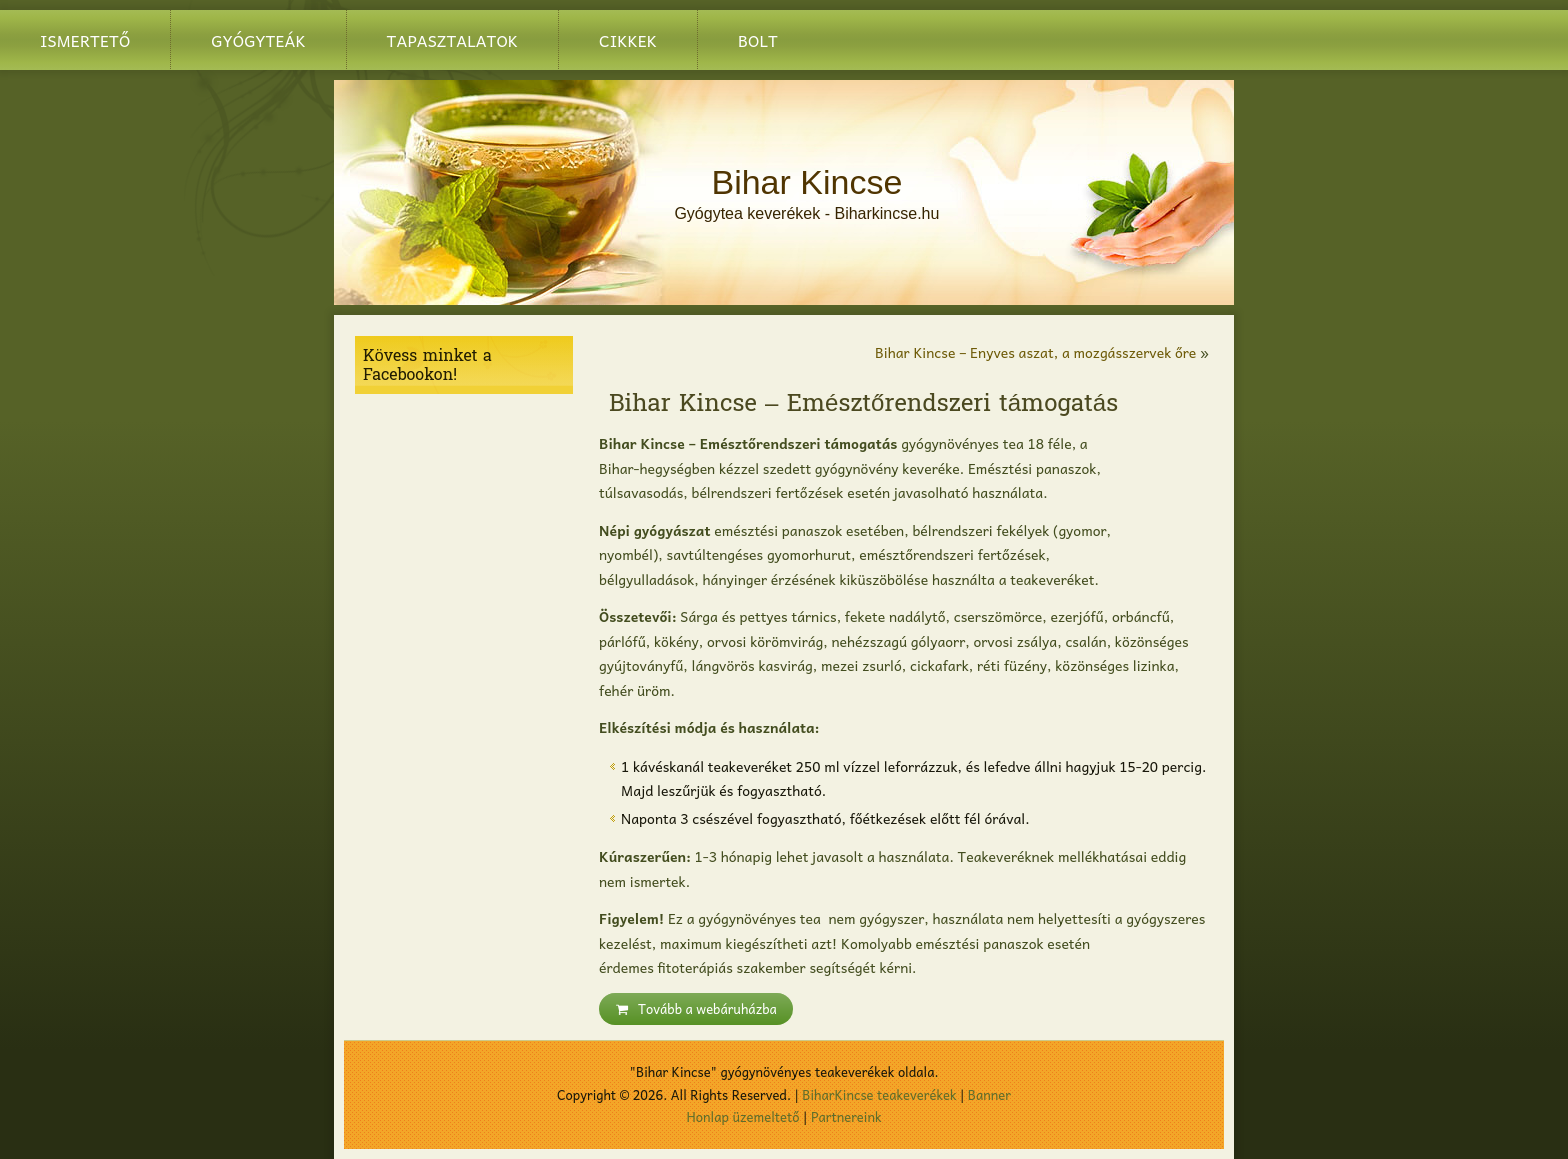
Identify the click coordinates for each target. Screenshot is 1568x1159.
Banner (989, 1094)
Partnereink (846, 1116)
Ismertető (85, 40)
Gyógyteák (258, 40)
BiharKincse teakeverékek (879, 1094)
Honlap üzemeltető (743, 1116)
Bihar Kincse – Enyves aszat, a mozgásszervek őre (1035, 352)
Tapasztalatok (452, 40)
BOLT (758, 40)
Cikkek (628, 40)
